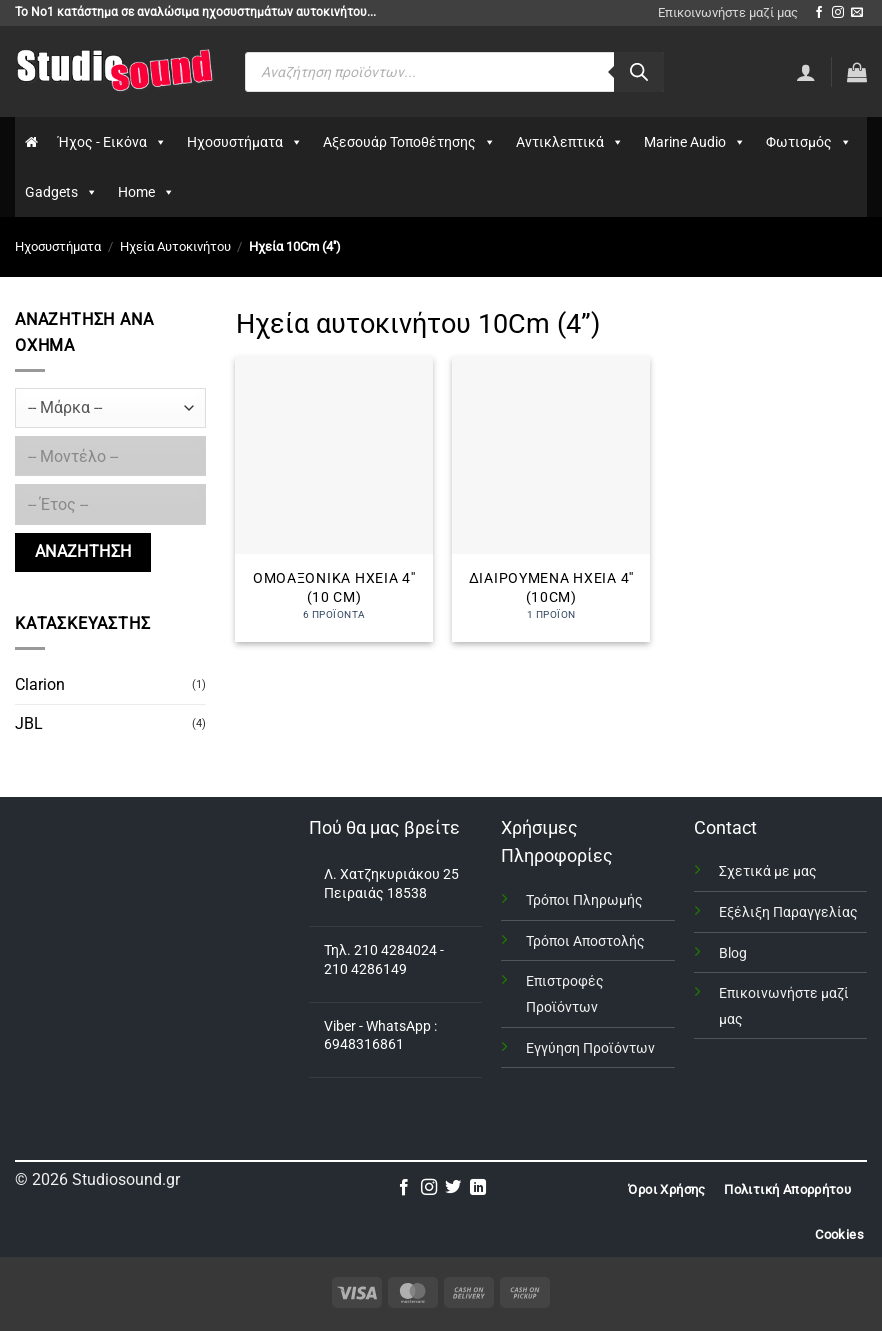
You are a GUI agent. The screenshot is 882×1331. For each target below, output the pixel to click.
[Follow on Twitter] (453, 1188)
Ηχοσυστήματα (245, 142)
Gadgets (61, 192)
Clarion (40, 684)
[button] (857, 72)
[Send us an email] (857, 13)
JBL (29, 723)
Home (146, 192)
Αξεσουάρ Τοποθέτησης (409, 142)
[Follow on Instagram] (838, 13)
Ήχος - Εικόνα (112, 142)
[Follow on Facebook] (819, 13)
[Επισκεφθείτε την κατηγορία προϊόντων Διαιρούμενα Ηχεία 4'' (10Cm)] (551, 499)
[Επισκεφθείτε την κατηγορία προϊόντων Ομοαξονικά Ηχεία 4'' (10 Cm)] (334, 499)
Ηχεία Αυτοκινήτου (175, 246)
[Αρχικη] (31, 142)
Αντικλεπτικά (570, 142)
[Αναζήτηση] (639, 72)
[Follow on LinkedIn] (478, 1188)
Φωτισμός (809, 142)
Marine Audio (695, 142)
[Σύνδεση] (806, 72)
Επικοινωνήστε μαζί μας (728, 12)
